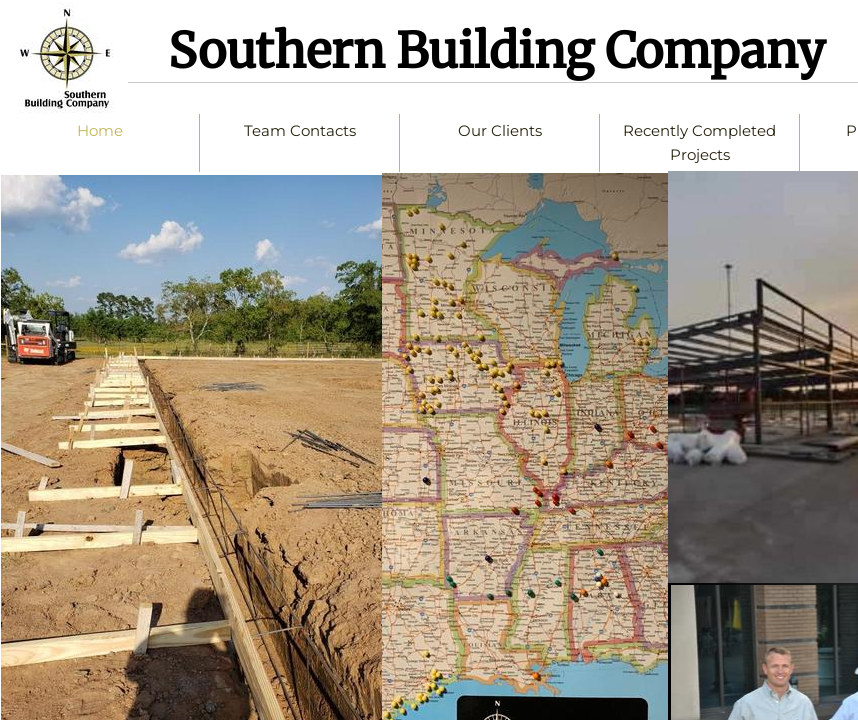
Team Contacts (300, 130)
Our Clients (500, 130)
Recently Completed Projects (699, 142)
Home (100, 130)
